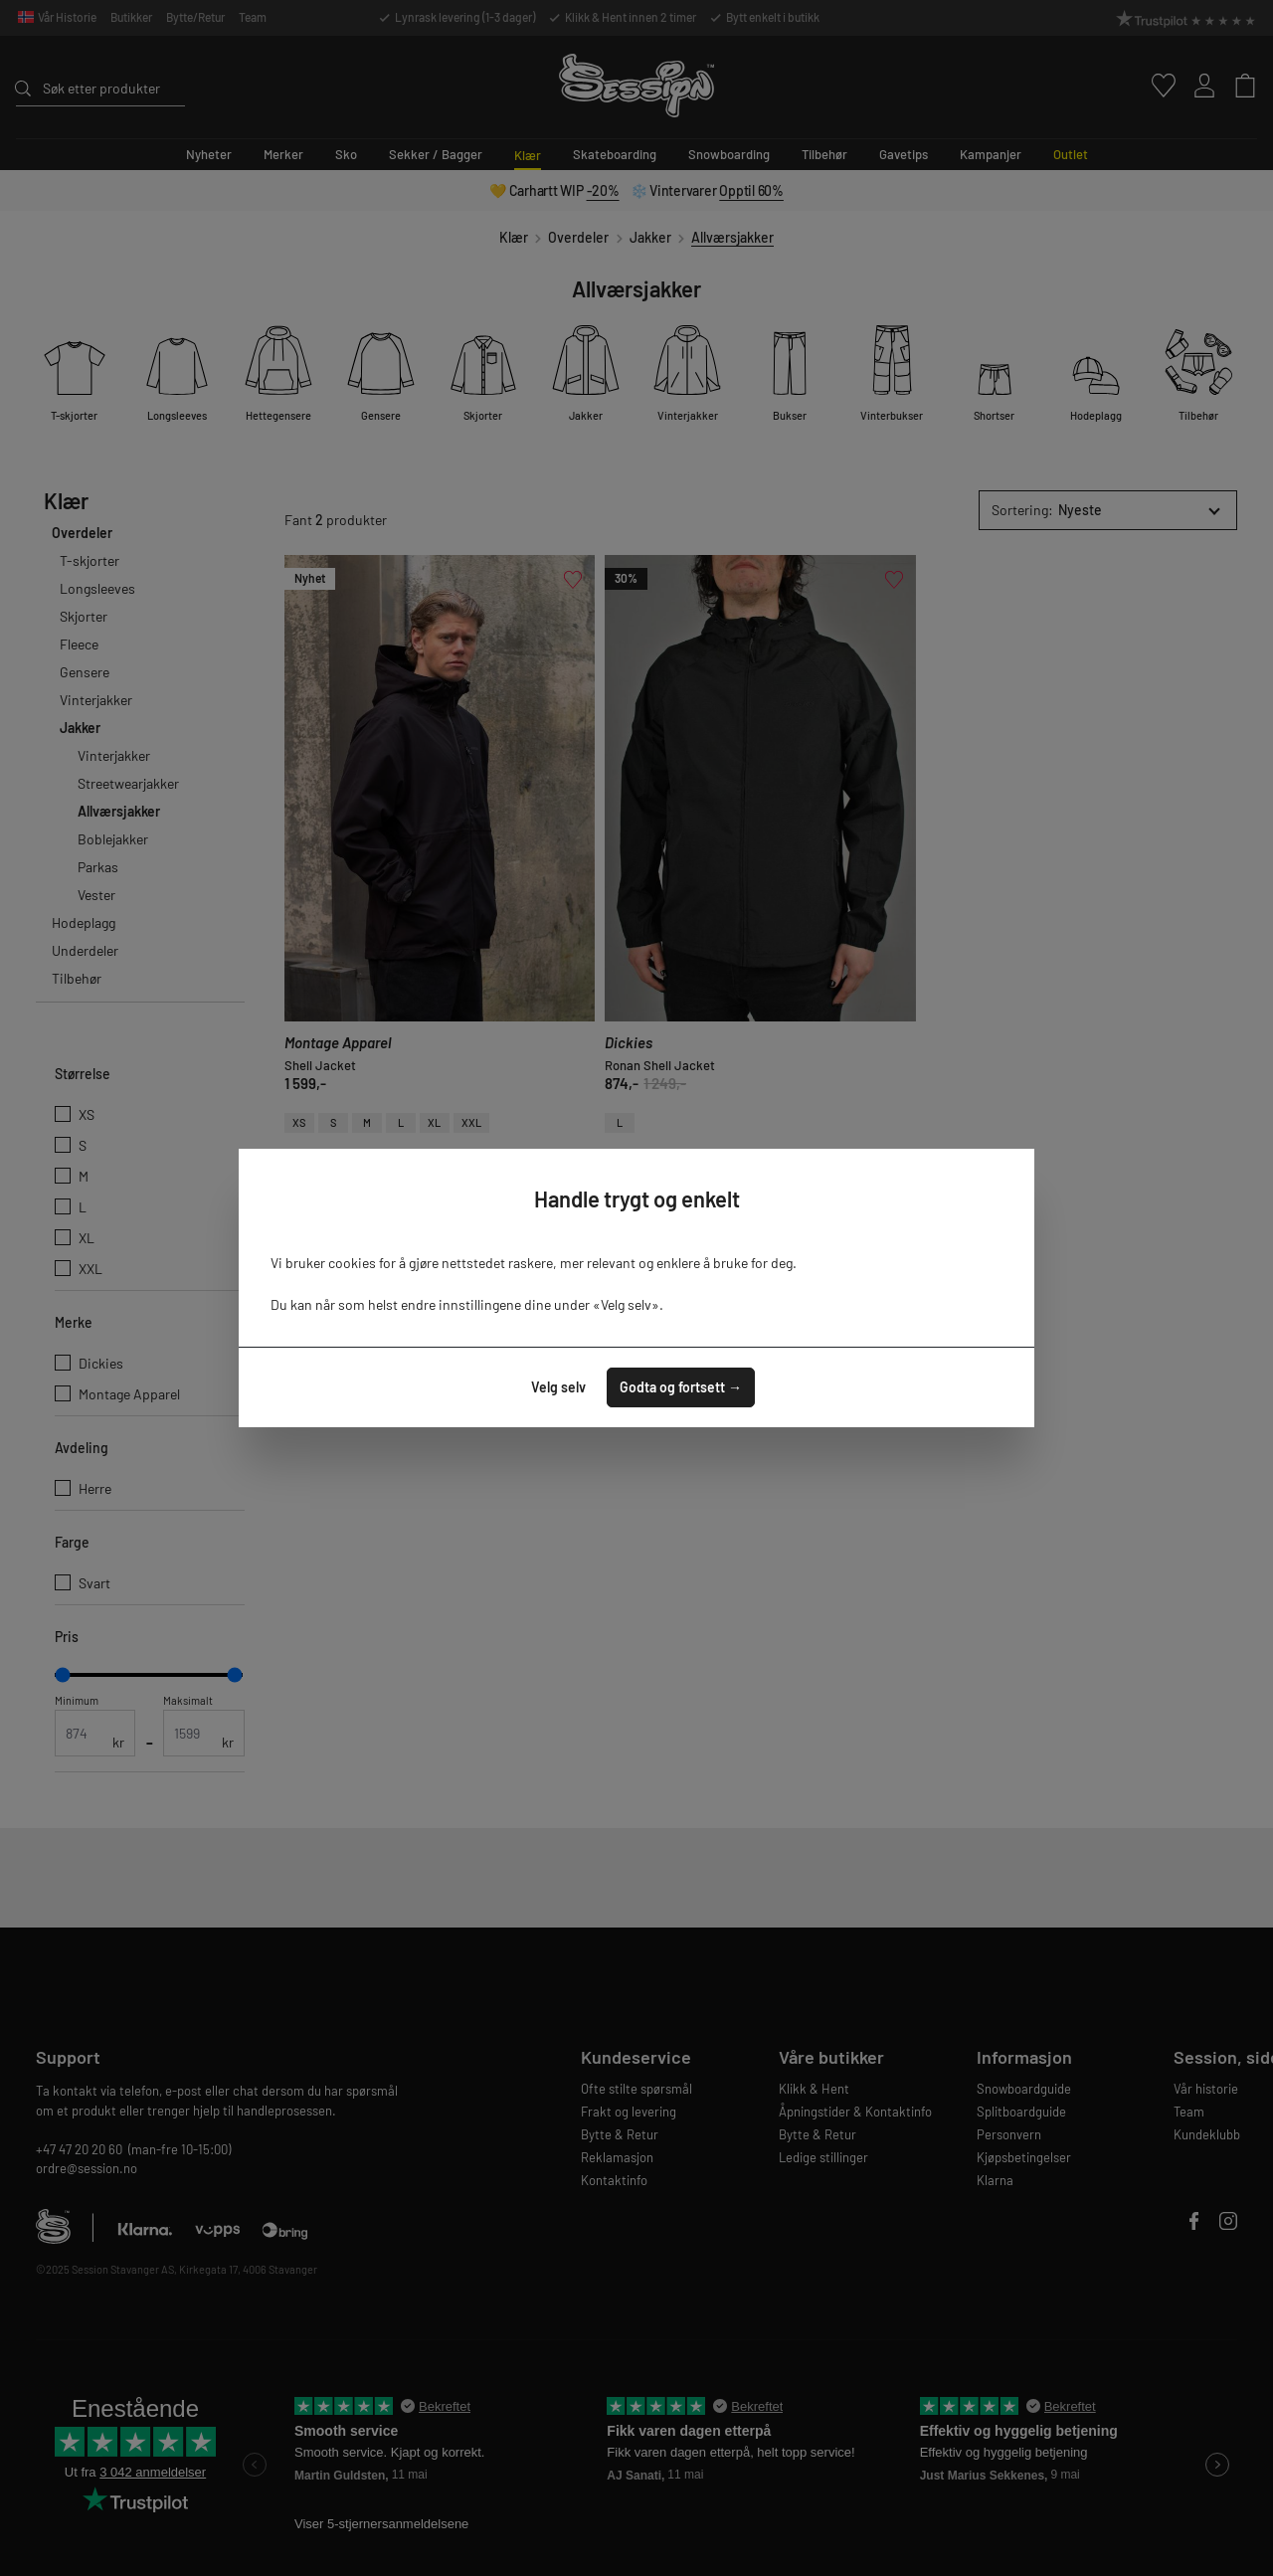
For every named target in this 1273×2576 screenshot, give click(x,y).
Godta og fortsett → (681, 1387)
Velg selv (558, 1387)
